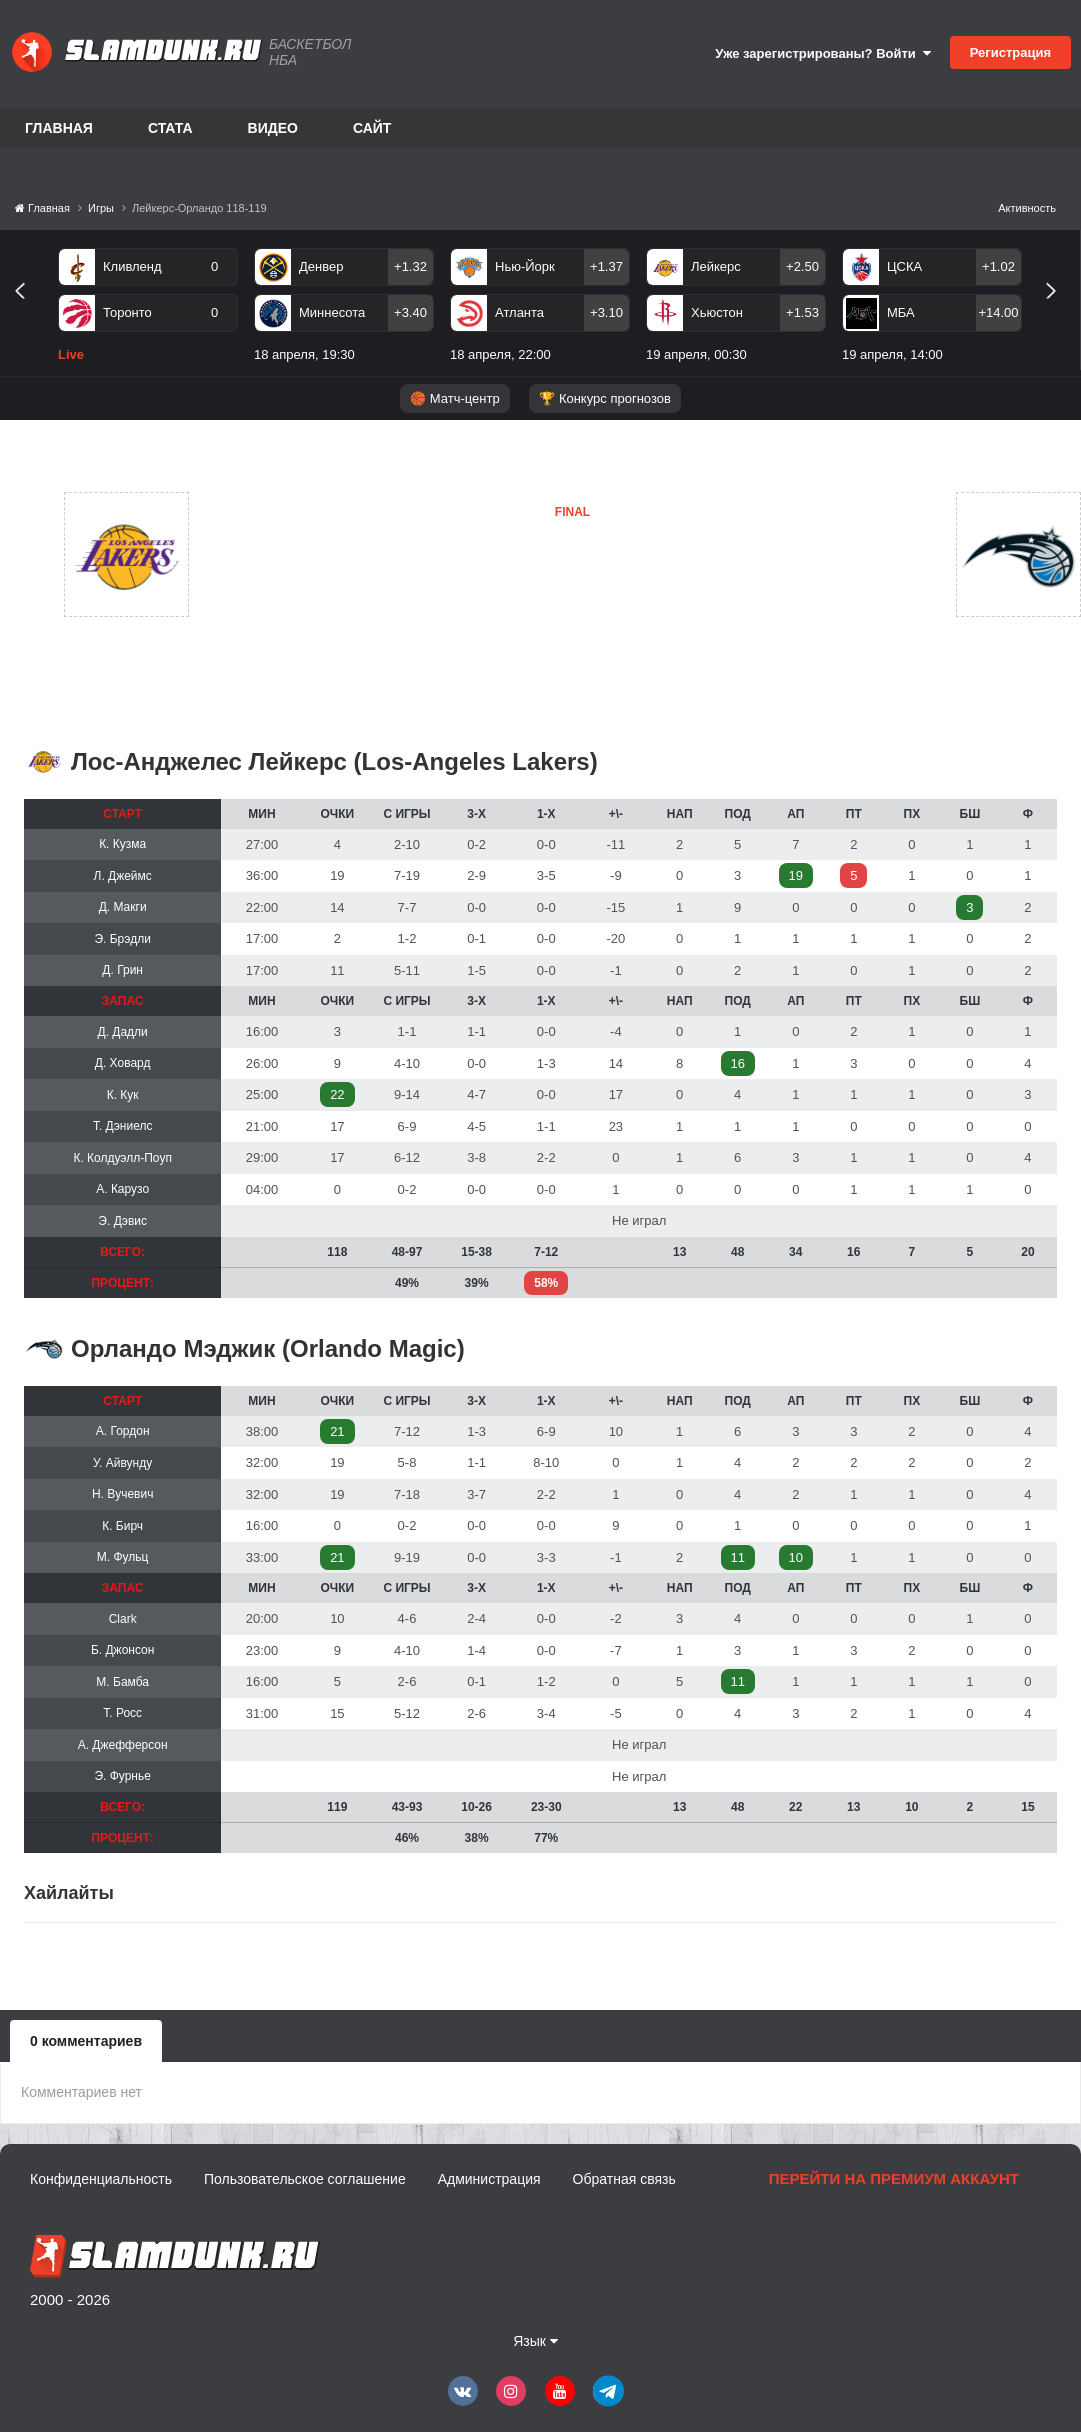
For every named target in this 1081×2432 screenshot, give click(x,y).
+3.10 (606, 312)
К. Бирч (122, 1526)
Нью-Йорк (525, 266)
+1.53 (802, 312)
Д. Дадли (123, 1032)
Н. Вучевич (122, 1494)
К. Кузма (122, 844)
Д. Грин (122, 970)
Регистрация (1010, 52)
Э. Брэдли (122, 939)
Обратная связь (624, 2179)
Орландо (474, 606)
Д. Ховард (123, 1063)
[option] (148, 309)
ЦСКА (904, 266)
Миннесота (332, 312)
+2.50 (802, 266)
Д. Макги (123, 907)
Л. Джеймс (123, 876)
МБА (901, 312)
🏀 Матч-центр (454, 398)
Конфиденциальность (101, 2179)
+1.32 (410, 266)
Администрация (489, 2179)
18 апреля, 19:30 (304, 354)
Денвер (321, 266)
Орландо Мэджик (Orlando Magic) (268, 1348)
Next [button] (1059, 313)
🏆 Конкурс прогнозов (605, 398)
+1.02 (998, 266)
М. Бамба (122, 1682)
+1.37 (606, 266)
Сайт (372, 128)
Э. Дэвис (122, 1221)
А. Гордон (123, 1431)
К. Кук (123, 1095)
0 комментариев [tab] (86, 2041)
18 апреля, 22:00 (500, 354)
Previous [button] (27, 313)
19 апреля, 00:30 (696, 354)
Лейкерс (716, 266)
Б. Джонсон (122, 1650)
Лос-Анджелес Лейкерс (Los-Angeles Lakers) (334, 761)
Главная (59, 128)
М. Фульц (123, 1557)
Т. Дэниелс (123, 1126)
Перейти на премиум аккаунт (894, 2178)
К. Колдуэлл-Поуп (122, 1158)
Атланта (519, 312)
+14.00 (998, 312)
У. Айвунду (122, 1463)
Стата (170, 128)
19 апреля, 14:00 (892, 354)
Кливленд (132, 266)
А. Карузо (122, 1189)
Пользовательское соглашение (305, 2179)
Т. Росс (122, 1713)
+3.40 (410, 312)
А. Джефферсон (123, 1745)
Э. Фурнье (122, 1776)
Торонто (127, 312)
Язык (535, 2341)
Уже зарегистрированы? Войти (823, 53)
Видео (273, 128)
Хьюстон (717, 312)
